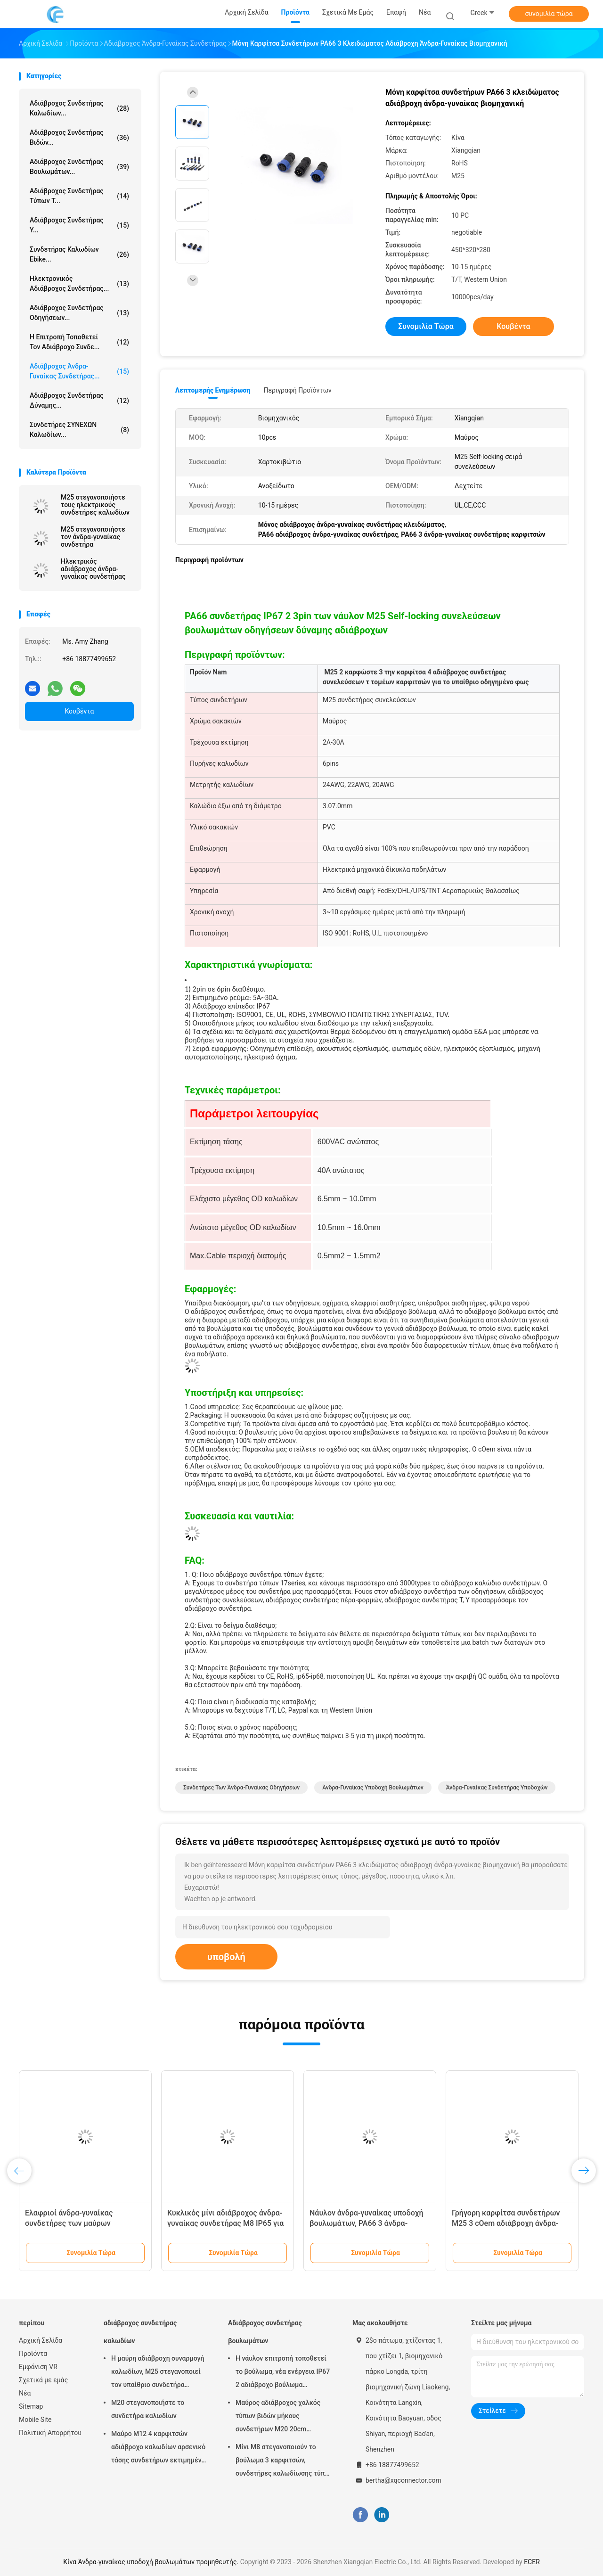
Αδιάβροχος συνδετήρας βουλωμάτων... (79, 166)
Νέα (25, 2393)
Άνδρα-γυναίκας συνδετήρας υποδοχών (497, 1787)
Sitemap (31, 2406)
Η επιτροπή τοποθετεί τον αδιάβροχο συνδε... (79, 342)
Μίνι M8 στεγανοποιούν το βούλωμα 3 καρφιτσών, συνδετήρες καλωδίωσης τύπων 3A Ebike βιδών (285, 2461)
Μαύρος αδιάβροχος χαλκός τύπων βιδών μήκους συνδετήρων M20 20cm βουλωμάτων (278, 2417)
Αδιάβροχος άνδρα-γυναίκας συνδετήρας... (79, 371)
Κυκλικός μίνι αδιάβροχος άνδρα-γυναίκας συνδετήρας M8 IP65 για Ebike (225, 2223)
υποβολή (226, 1956)
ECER (532, 2562)
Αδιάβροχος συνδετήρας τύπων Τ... (79, 196)
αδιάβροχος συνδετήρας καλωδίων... (79, 108)
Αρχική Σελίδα (40, 2340)
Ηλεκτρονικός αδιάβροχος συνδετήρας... (79, 283)
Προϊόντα (33, 2353)
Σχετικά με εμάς (43, 2380)
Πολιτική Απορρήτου (50, 2433)
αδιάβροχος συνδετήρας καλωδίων (140, 2332)
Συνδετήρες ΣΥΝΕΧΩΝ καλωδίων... (79, 429)
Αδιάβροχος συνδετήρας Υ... (79, 225)
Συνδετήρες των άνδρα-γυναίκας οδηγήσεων (241, 1787)
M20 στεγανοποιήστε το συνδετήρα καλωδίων (147, 2409)
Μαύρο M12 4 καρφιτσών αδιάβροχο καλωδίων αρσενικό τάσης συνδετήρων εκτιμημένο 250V (158, 2448)
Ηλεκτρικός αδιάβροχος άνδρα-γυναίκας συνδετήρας (93, 569)
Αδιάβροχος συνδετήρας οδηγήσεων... (79, 312)
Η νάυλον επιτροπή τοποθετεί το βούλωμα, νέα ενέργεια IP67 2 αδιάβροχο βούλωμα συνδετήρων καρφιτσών (283, 2372)
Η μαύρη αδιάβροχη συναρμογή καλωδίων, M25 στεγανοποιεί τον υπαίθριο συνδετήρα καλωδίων (157, 2372)
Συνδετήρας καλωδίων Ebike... (79, 254)
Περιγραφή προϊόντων (297, 390)
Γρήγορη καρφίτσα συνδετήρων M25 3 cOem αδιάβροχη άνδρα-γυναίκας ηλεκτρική (506, 2223)
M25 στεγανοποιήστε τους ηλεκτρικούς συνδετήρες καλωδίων (95, 504)
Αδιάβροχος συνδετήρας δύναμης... (79, 400)
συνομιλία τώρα (548, 13)
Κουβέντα (79, 711)
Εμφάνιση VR (38, 2367)
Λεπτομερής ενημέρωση (212, 390)
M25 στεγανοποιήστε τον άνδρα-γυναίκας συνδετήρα (93, 536)
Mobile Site (35, 2419)
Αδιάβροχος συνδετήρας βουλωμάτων (265, 2332)
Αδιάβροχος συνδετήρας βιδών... (79, 137)
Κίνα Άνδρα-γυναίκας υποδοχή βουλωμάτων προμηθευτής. (151, 2562)
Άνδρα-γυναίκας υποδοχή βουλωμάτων (373, 1787)
